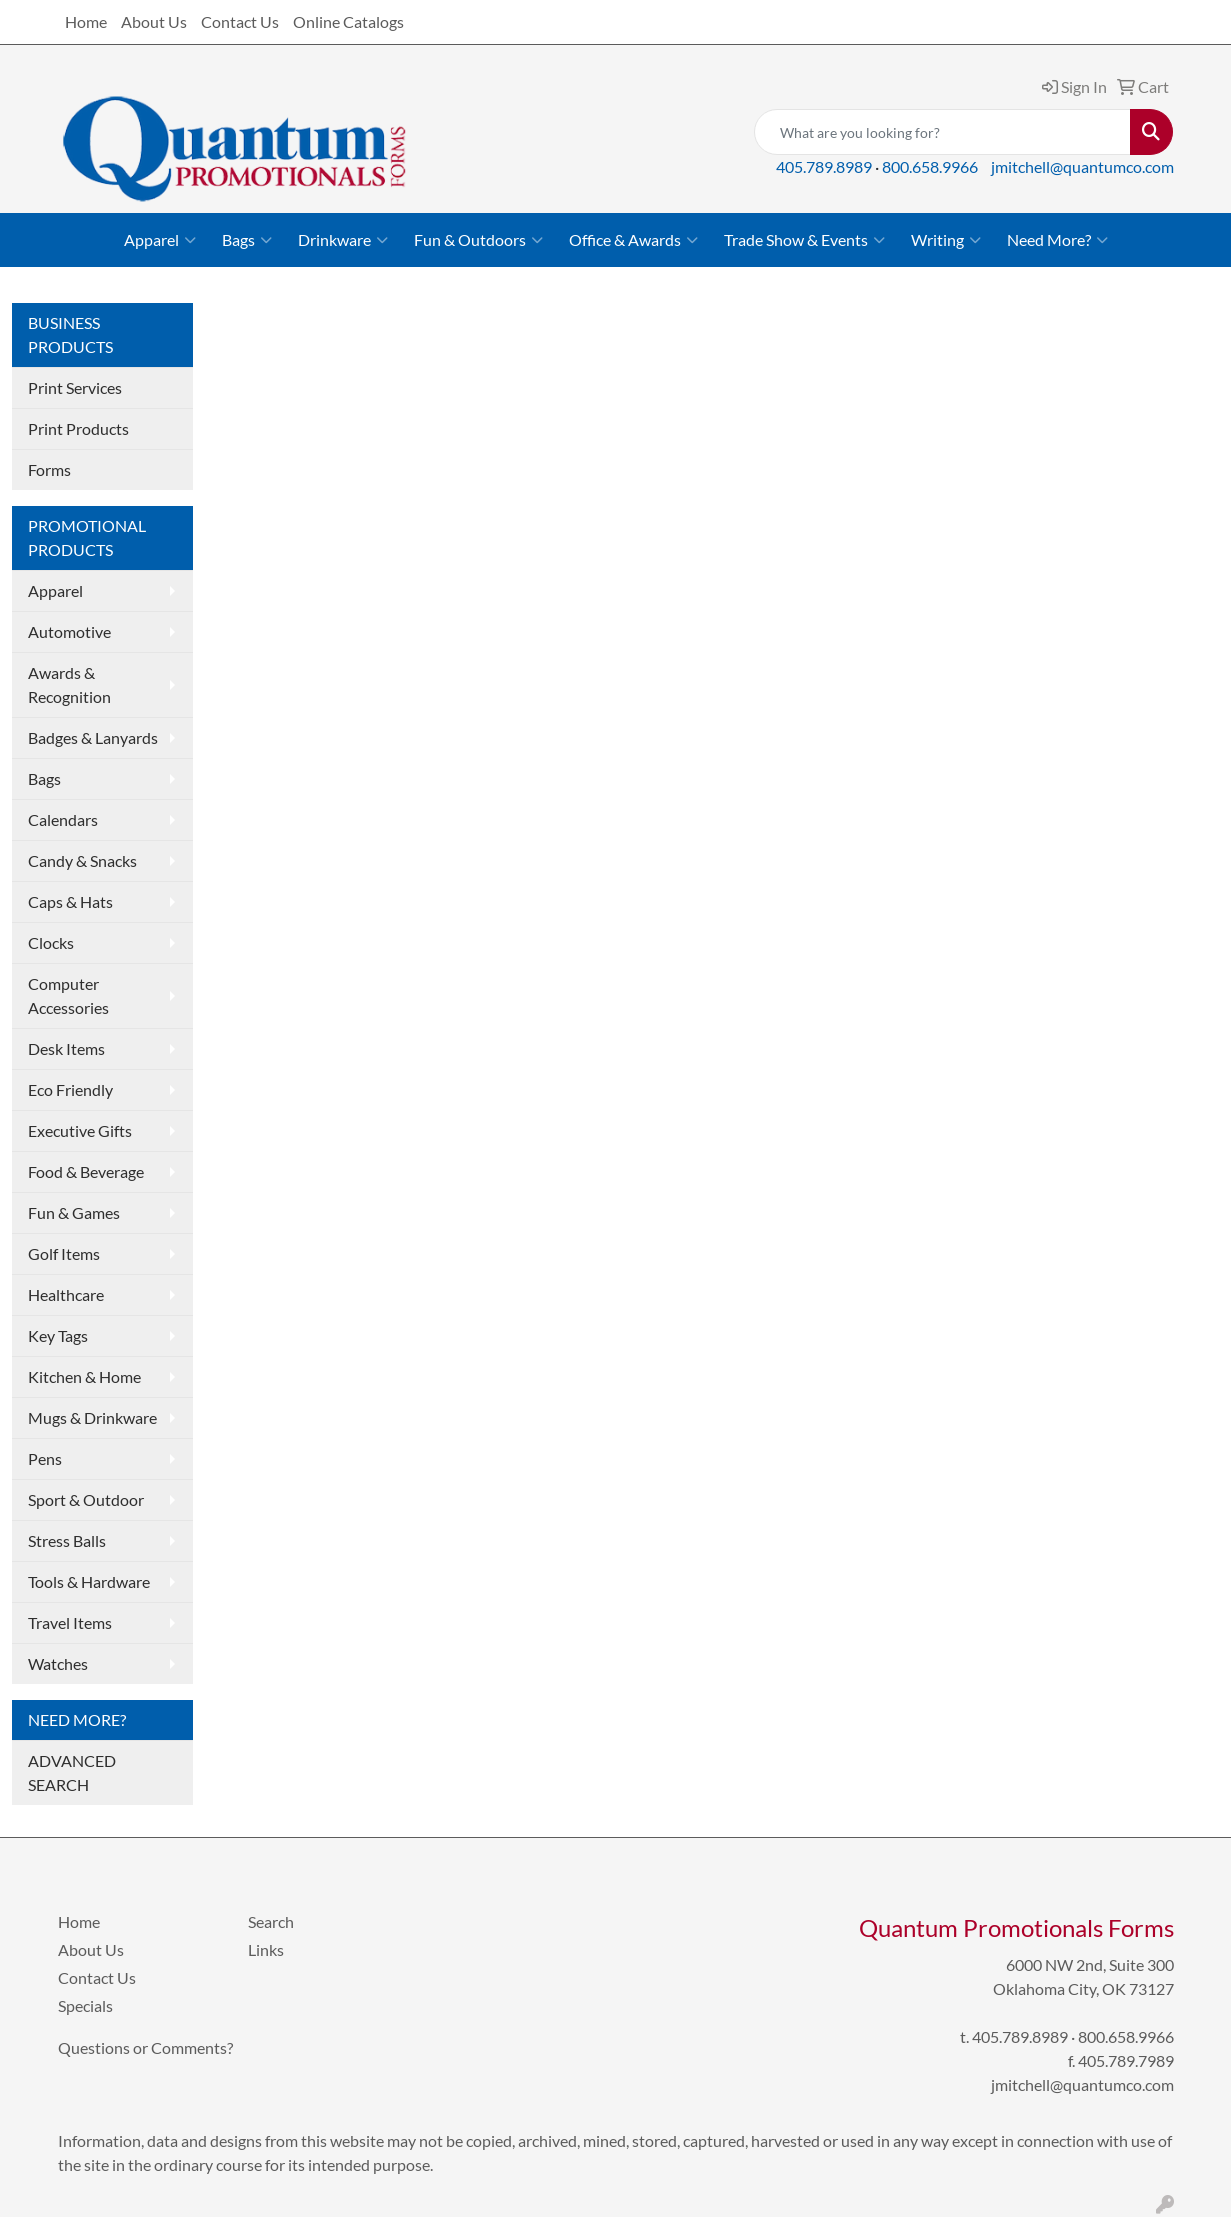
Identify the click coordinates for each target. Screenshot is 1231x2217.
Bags (247, 240)
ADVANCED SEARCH (72, 1772)
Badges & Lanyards (93, 737)
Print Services (75, 387)
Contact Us (240, 21)
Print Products (78, 428)
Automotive (69, 631)
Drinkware (343, 240)
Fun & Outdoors (478, 240)
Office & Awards (633, 240)
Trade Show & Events (804, 240)
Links (266, 1949)
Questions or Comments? (145, 2047)
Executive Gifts (80, 1130)
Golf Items (64, 1253)
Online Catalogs (348, 21)
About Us (154, 21)
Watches (58, 1663)
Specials (85, 2005)
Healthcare (66, 1294)
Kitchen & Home (84, 1376)
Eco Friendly (70, 1089)
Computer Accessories (68, 995)
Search (271, 1921)
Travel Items (70, 1622)
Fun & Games (74, 1212)
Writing (946, 240)
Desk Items (66, 1048)
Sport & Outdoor (86, 1499)
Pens (45, 1458)
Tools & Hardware (89, 1581)
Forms (49, 469)
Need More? (1057, 240)
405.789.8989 (824, 166)
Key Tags (58, 1335)
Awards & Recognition (69, 684)
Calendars (63, 819)
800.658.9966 (930, 166)
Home (86, 21)
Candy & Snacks (82, 860)
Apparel (160, 240)
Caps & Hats (70, 901)
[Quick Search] (942, 132)
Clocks (51, 942)
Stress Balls (67, 1540)
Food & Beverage (86, 1171)
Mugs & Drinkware (92, 1417)
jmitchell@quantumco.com (1082, 166)
